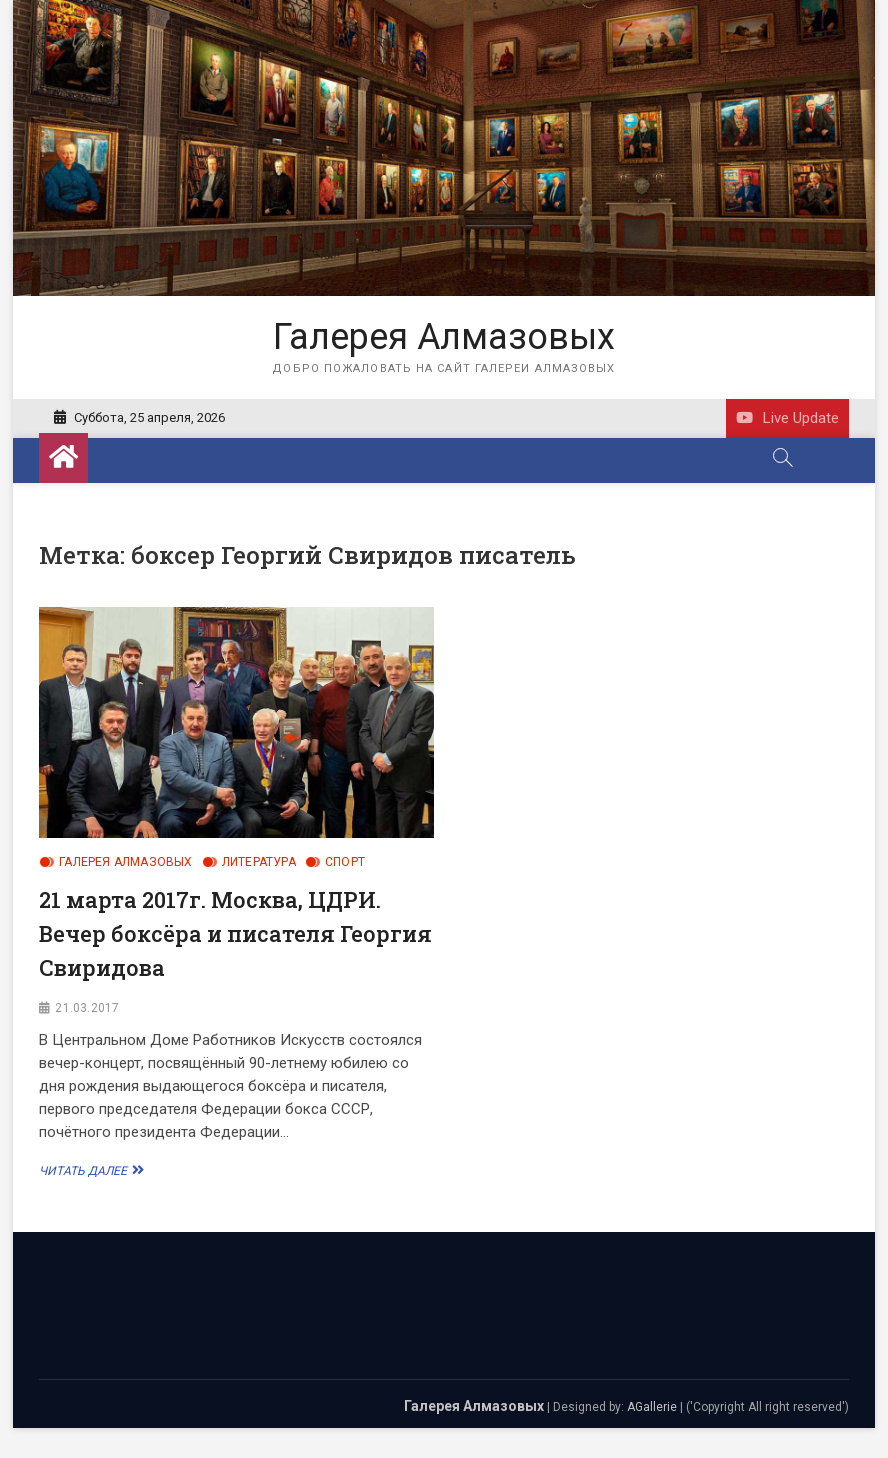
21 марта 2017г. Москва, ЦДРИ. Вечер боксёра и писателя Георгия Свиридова (235, 933)
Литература (259, 862)
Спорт (345, 862)
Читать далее (89, 1170)
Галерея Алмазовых (444, 337)
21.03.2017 (87, 1008)
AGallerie (652, 1407)
